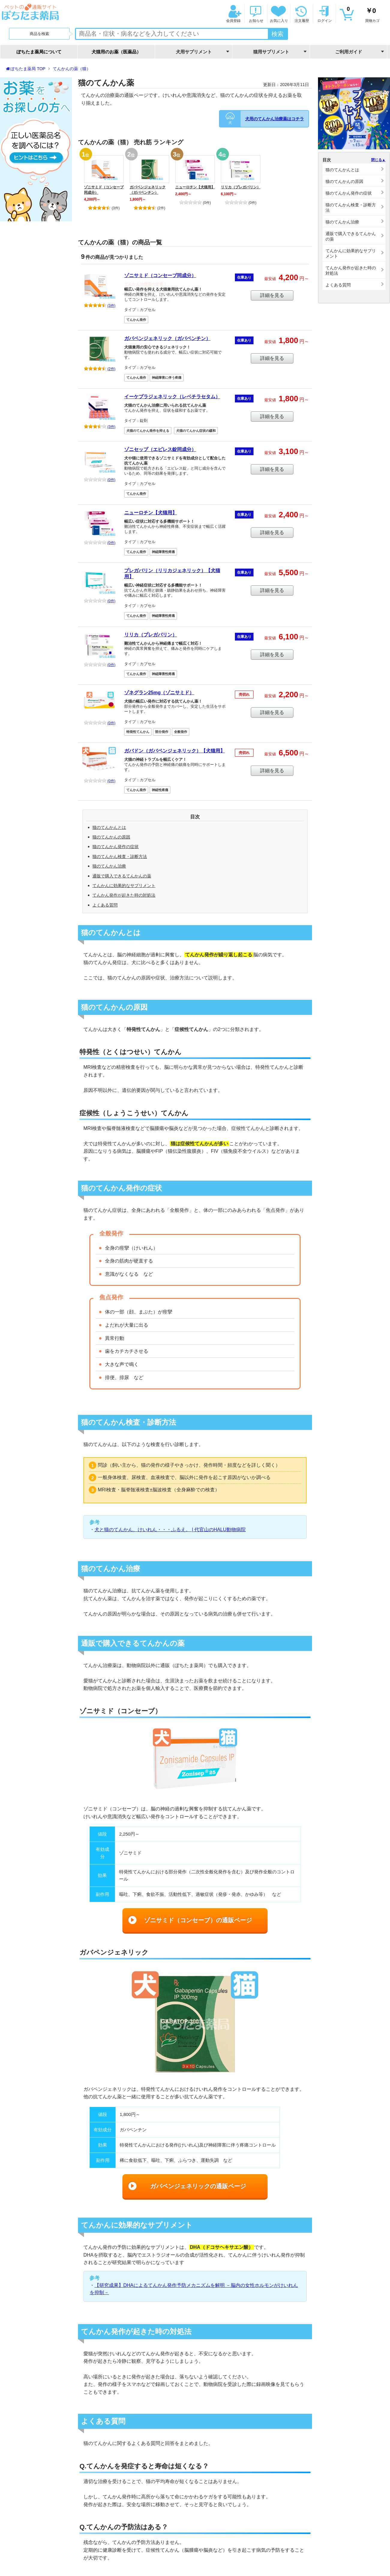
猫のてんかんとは (109, 827)
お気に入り (278, 13)
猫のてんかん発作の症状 (115, 846)
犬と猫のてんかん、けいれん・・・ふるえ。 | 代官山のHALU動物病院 (170, 1529)
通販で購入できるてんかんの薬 (121, 876)
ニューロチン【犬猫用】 (195, 187)
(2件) (149, 208)
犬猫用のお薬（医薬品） (116, 51)
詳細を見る (272, 295)
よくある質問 (105, 905)
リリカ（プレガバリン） (240, 187)
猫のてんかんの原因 (111, 837)
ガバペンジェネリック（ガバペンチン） (148, 190)
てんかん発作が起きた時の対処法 (123, 895)
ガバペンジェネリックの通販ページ (198, 2186)
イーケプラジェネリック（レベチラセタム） (172, 396)
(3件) (104, 208)
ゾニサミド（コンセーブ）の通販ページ (198, 1920)
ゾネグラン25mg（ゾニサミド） (159, 692)
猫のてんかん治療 (109, 866)
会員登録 (233, 13)
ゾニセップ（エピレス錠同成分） (160, 449)
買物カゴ (363, 13)
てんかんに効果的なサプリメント (123, 885)
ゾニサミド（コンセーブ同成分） (104, 190)
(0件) (195, 203)
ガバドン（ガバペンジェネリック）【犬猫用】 (174, 750)
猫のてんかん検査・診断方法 (119, 856)
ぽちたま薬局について (39, 51)
